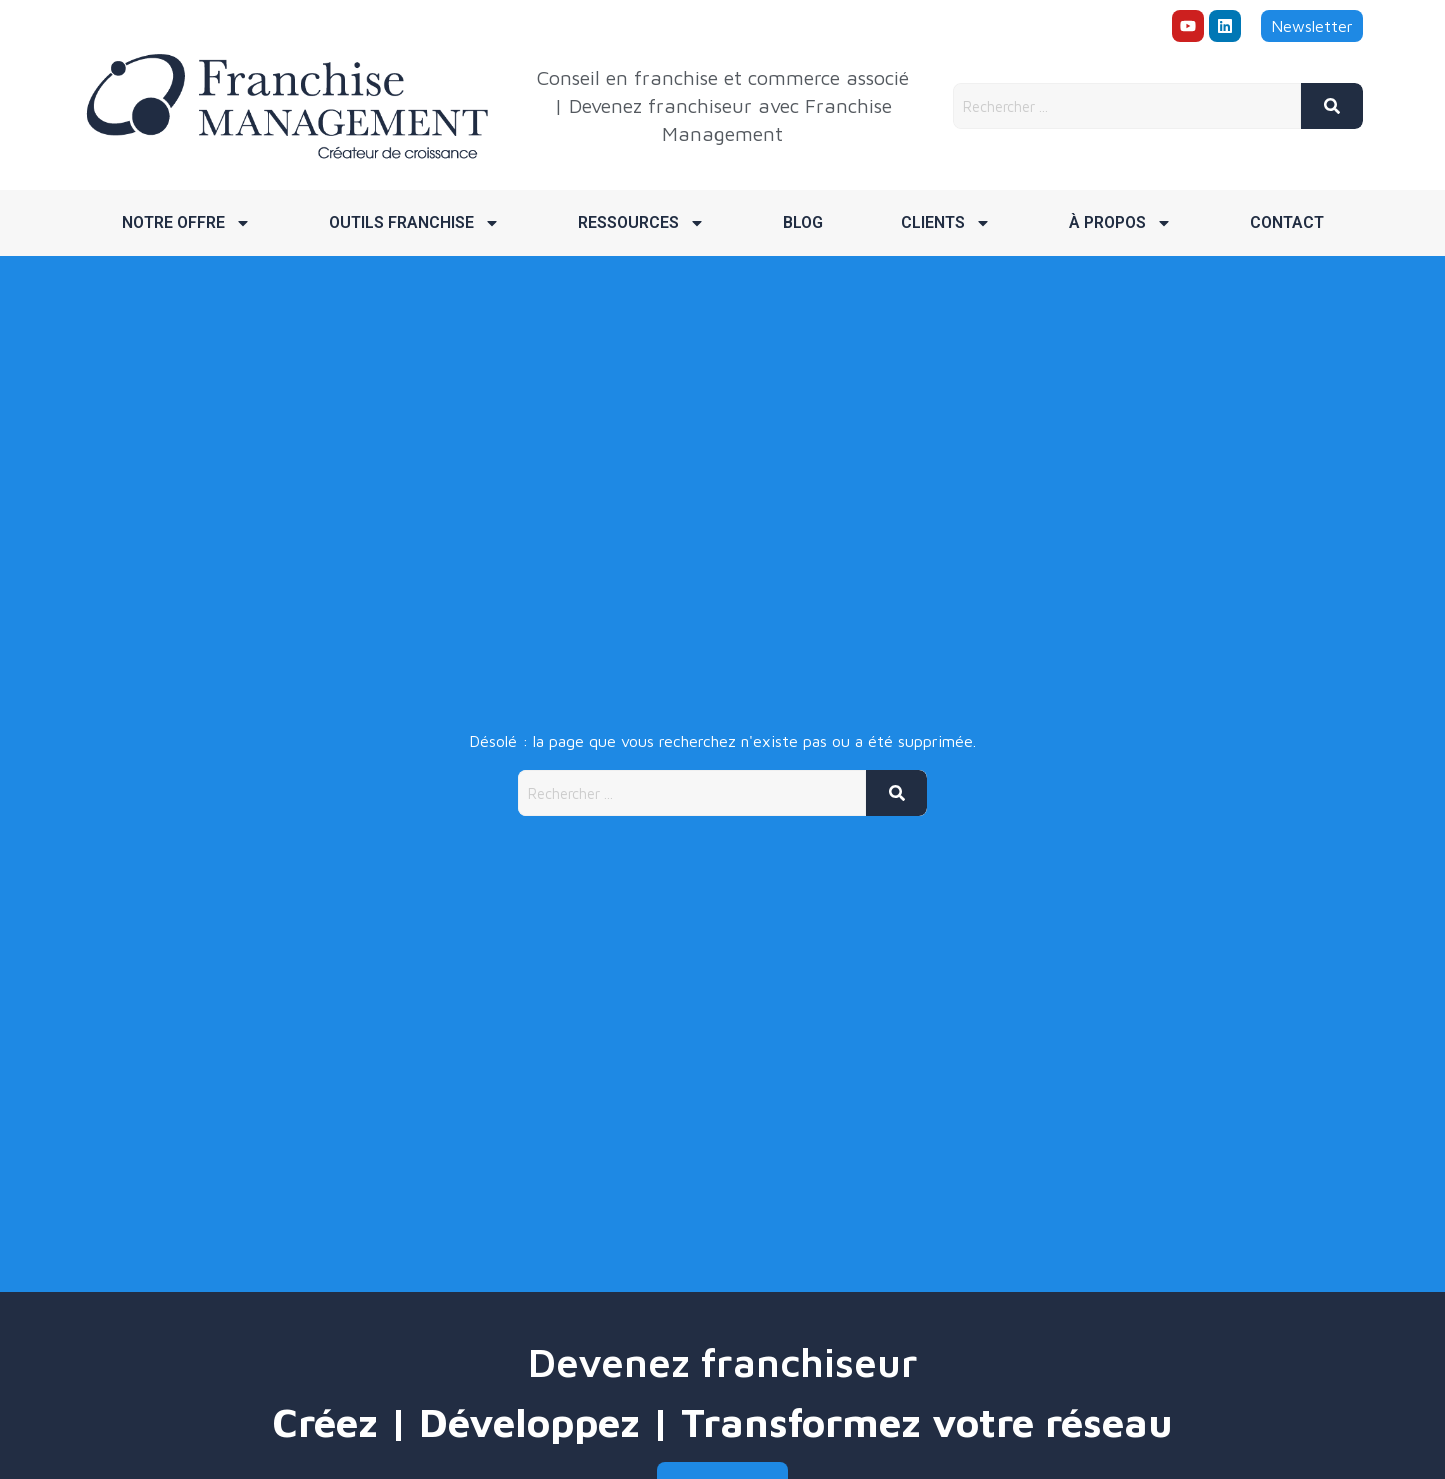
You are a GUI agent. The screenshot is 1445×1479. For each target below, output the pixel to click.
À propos (1120, 223)
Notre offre (186, 223)
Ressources (641, 223)
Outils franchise (414, 223)
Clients (946, 223)
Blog (803, 222)
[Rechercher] (1332, 106)
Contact (1287, 222)
